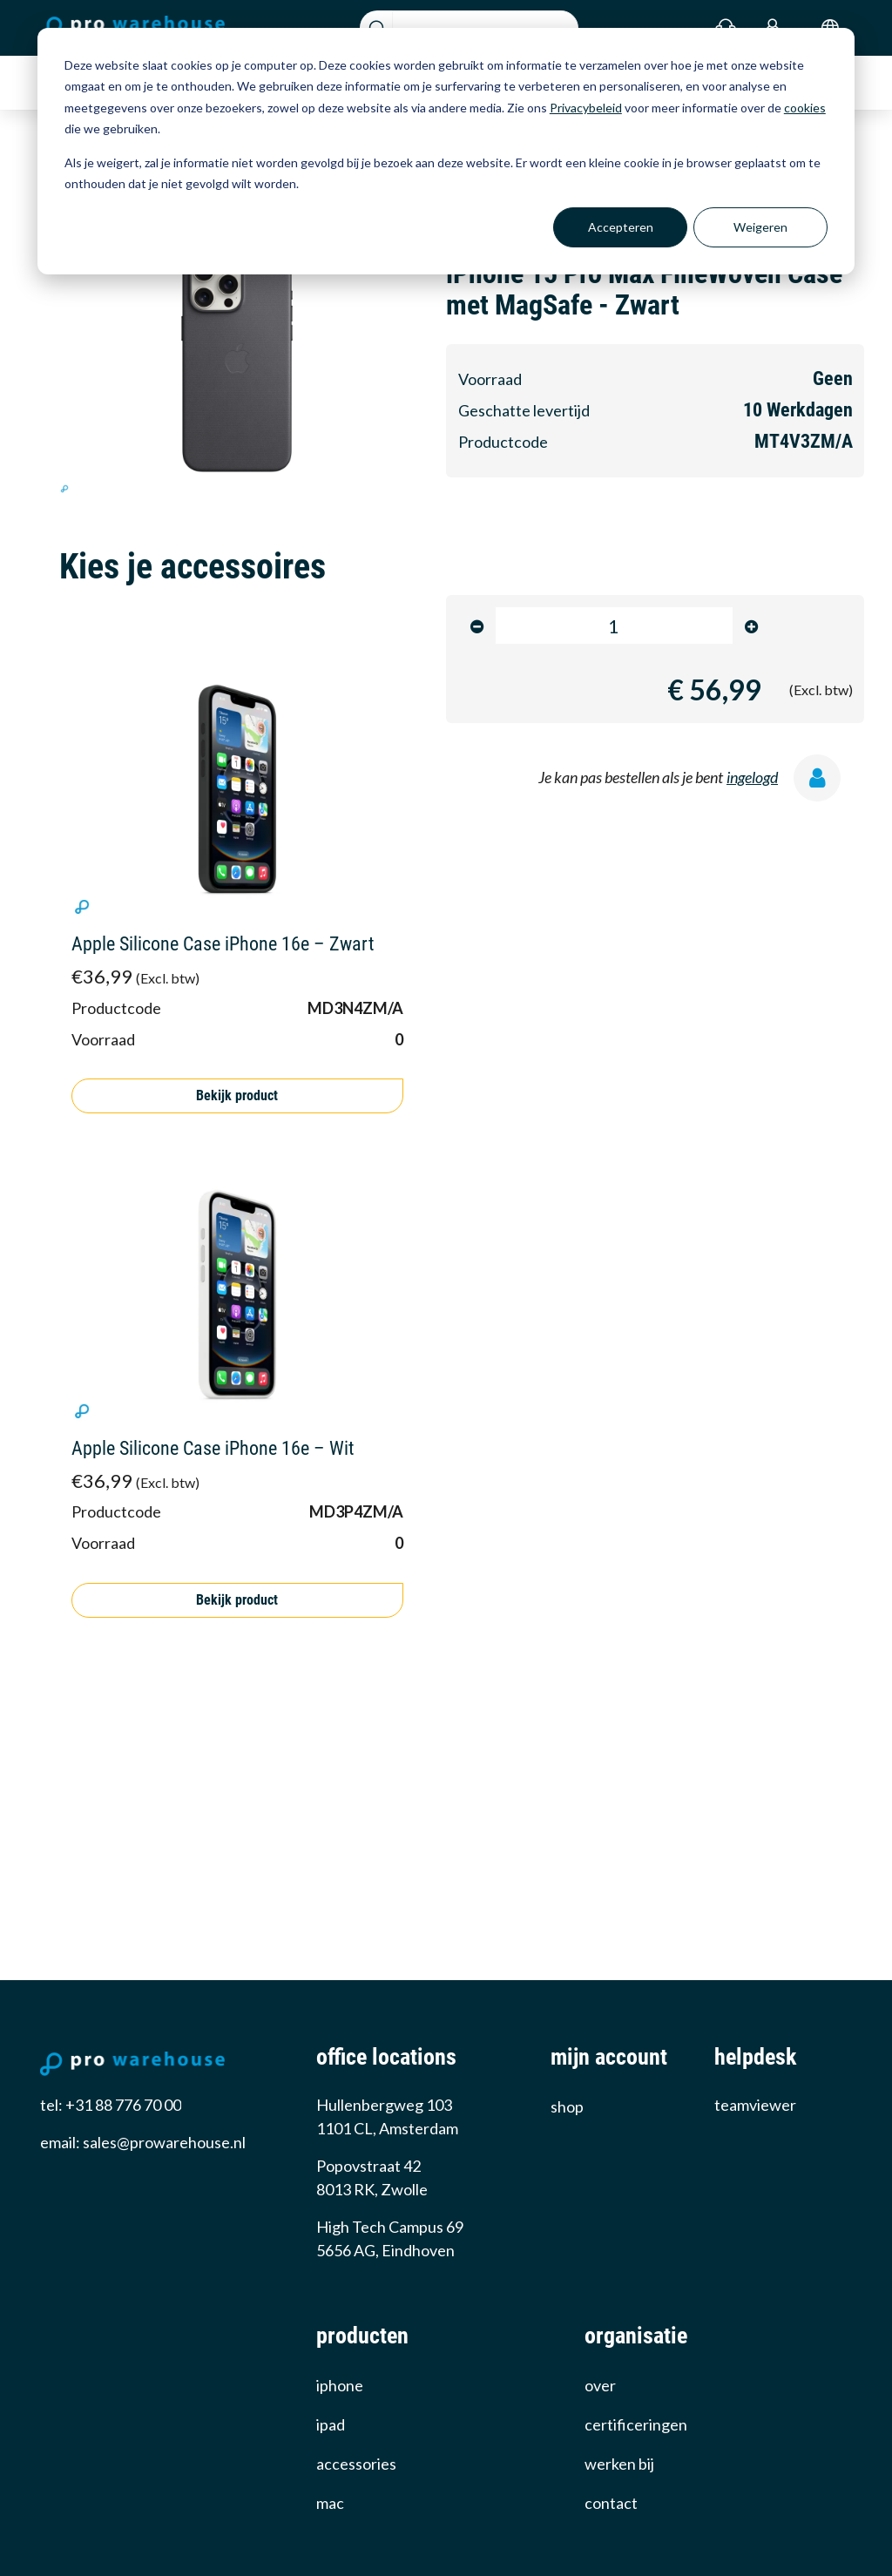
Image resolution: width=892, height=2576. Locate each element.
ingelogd (752, 777)
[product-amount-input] (614, 625)
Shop (567, 2106)
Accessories (356, 2463)
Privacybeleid (586, 107)
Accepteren (620, 227)
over (600, 2385)
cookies (805, 107)
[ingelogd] (823, 781)
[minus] (477, 626)
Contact (611, 2502)
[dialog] (446, 151)
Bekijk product (237, 1095)
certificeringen (636, 2424)
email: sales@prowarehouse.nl (143, 2142)
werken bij (619, 2463)
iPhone (339, 2385)
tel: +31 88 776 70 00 (110, 2104)
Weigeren (760, 227)
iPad (330, 2424)
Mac (330, 2502)
